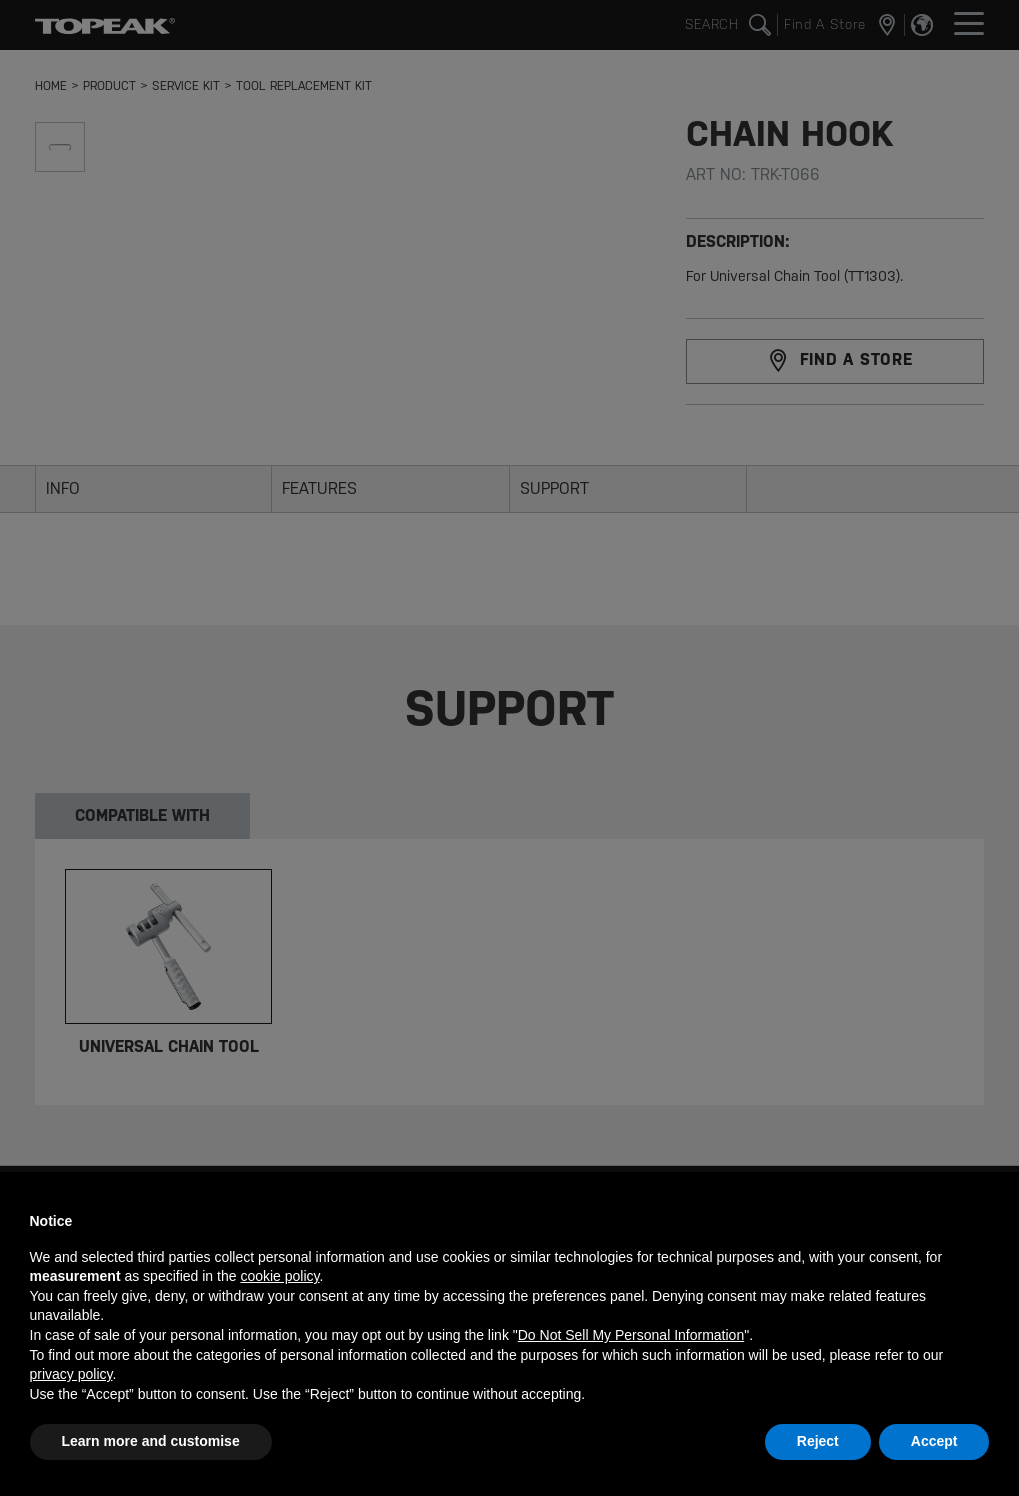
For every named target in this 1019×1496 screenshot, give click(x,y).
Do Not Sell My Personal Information (631, 1335)
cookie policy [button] (279, 1276)
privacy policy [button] (71, 1374)
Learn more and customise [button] (151, 1441)
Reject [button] (818, 1441)
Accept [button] (934, 1441)
